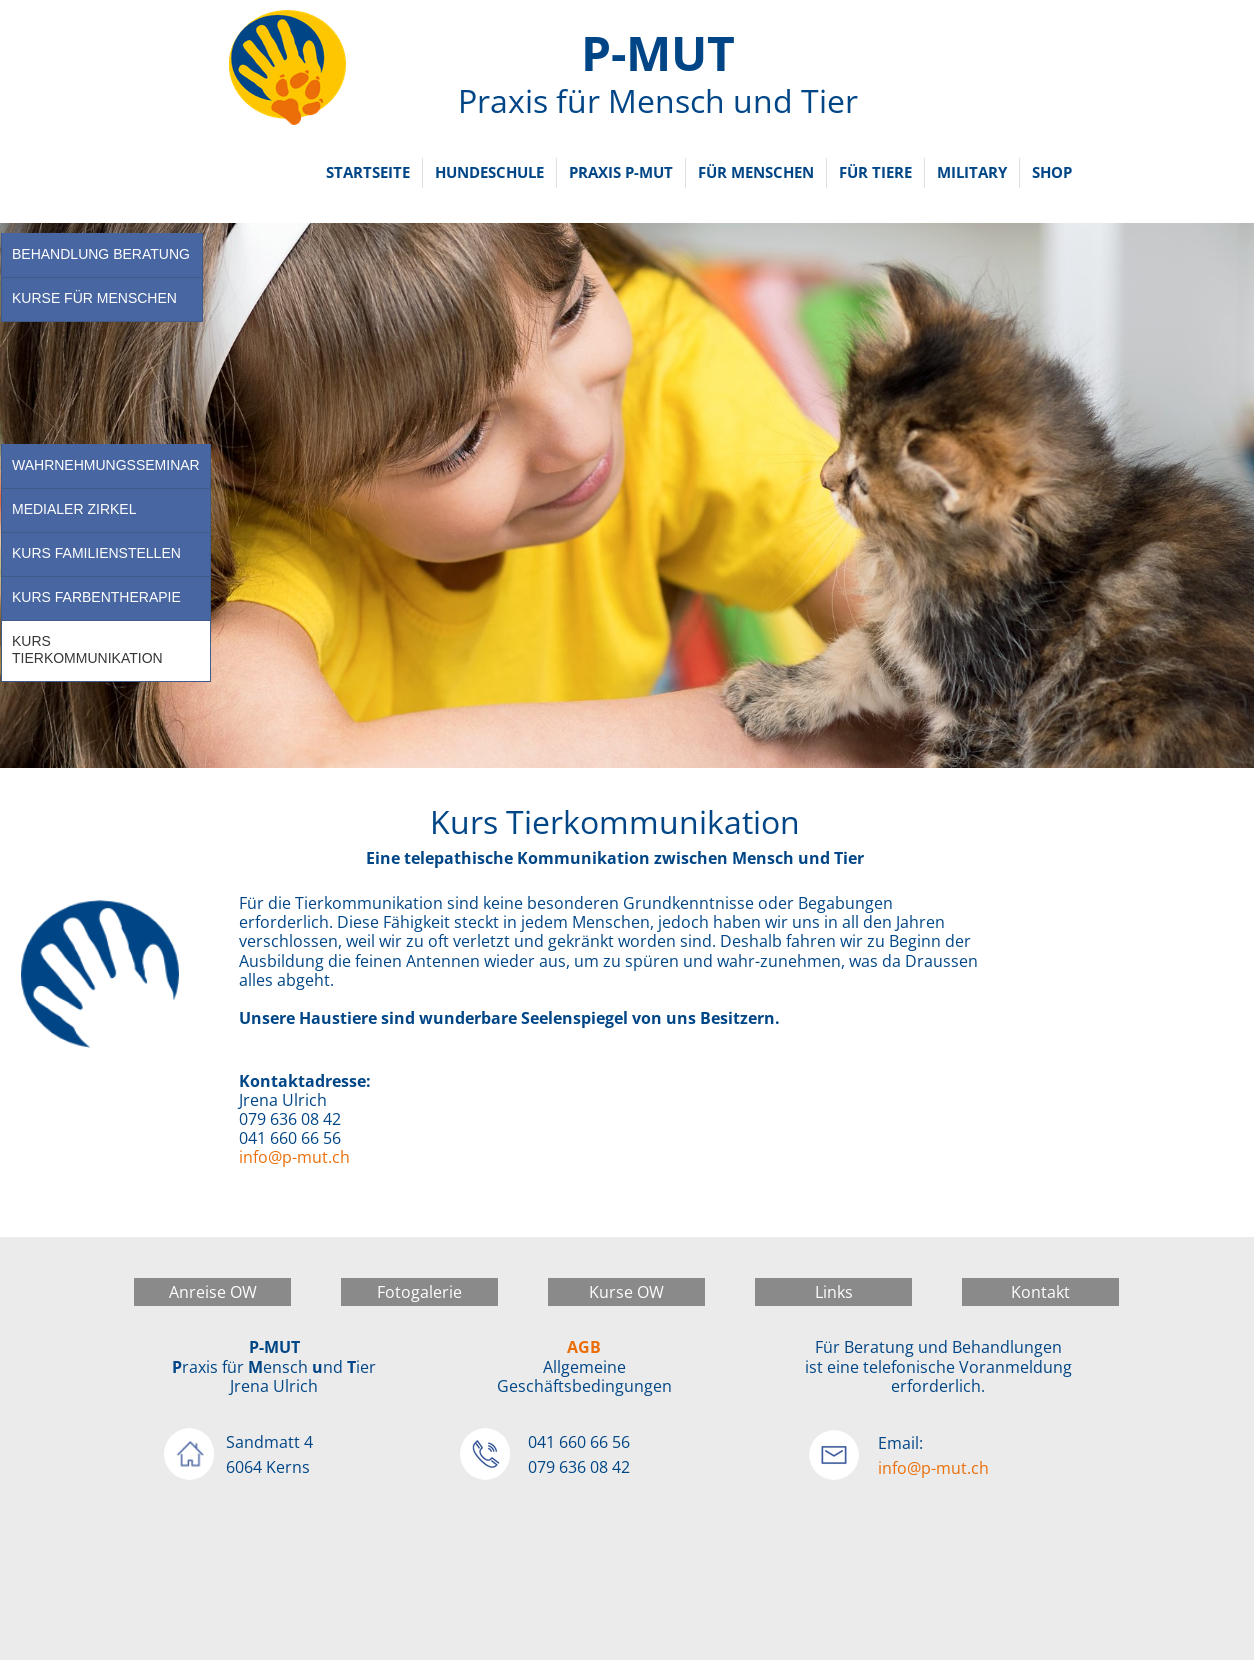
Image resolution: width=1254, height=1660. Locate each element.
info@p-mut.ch (294, 1157)
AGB (584, 1347)
